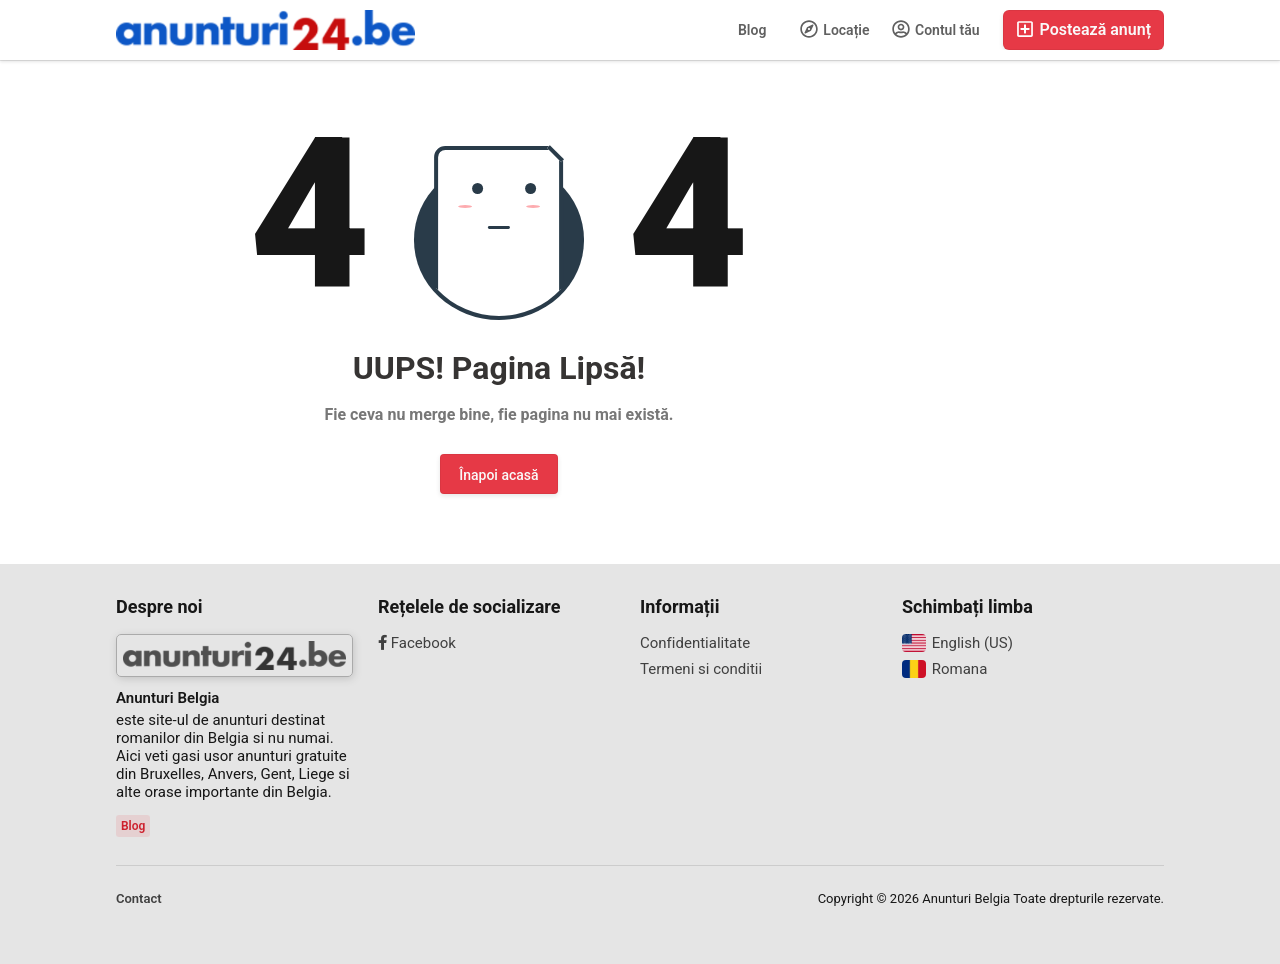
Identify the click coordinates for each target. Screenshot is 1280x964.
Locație (835, 29)
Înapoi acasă (498, 475)
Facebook (417, 643)
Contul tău (936, 29)
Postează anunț (1083, 29)
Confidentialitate (695, 643)
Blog (752, 30)
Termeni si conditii (701, 669)
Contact (139, 898)
